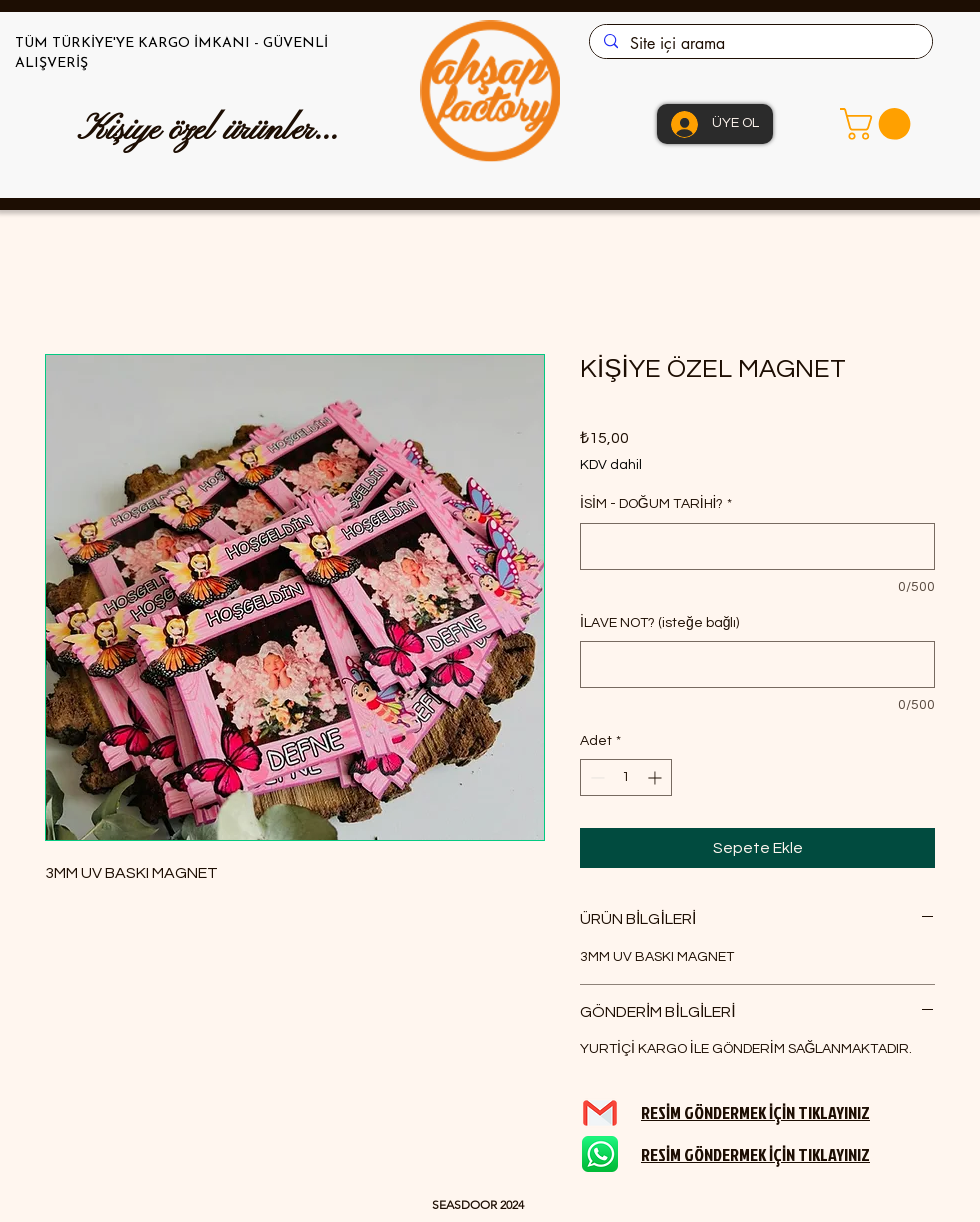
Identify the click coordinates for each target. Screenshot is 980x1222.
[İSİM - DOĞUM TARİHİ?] (757, 546)
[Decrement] (595, 777)
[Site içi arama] (760, 44)
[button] (879, 124)
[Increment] (656, 777)
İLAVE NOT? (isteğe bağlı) (659, 623)
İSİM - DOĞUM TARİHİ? (656, 504)
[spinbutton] (626, 777)
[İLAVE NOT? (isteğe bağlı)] (757, 664)
